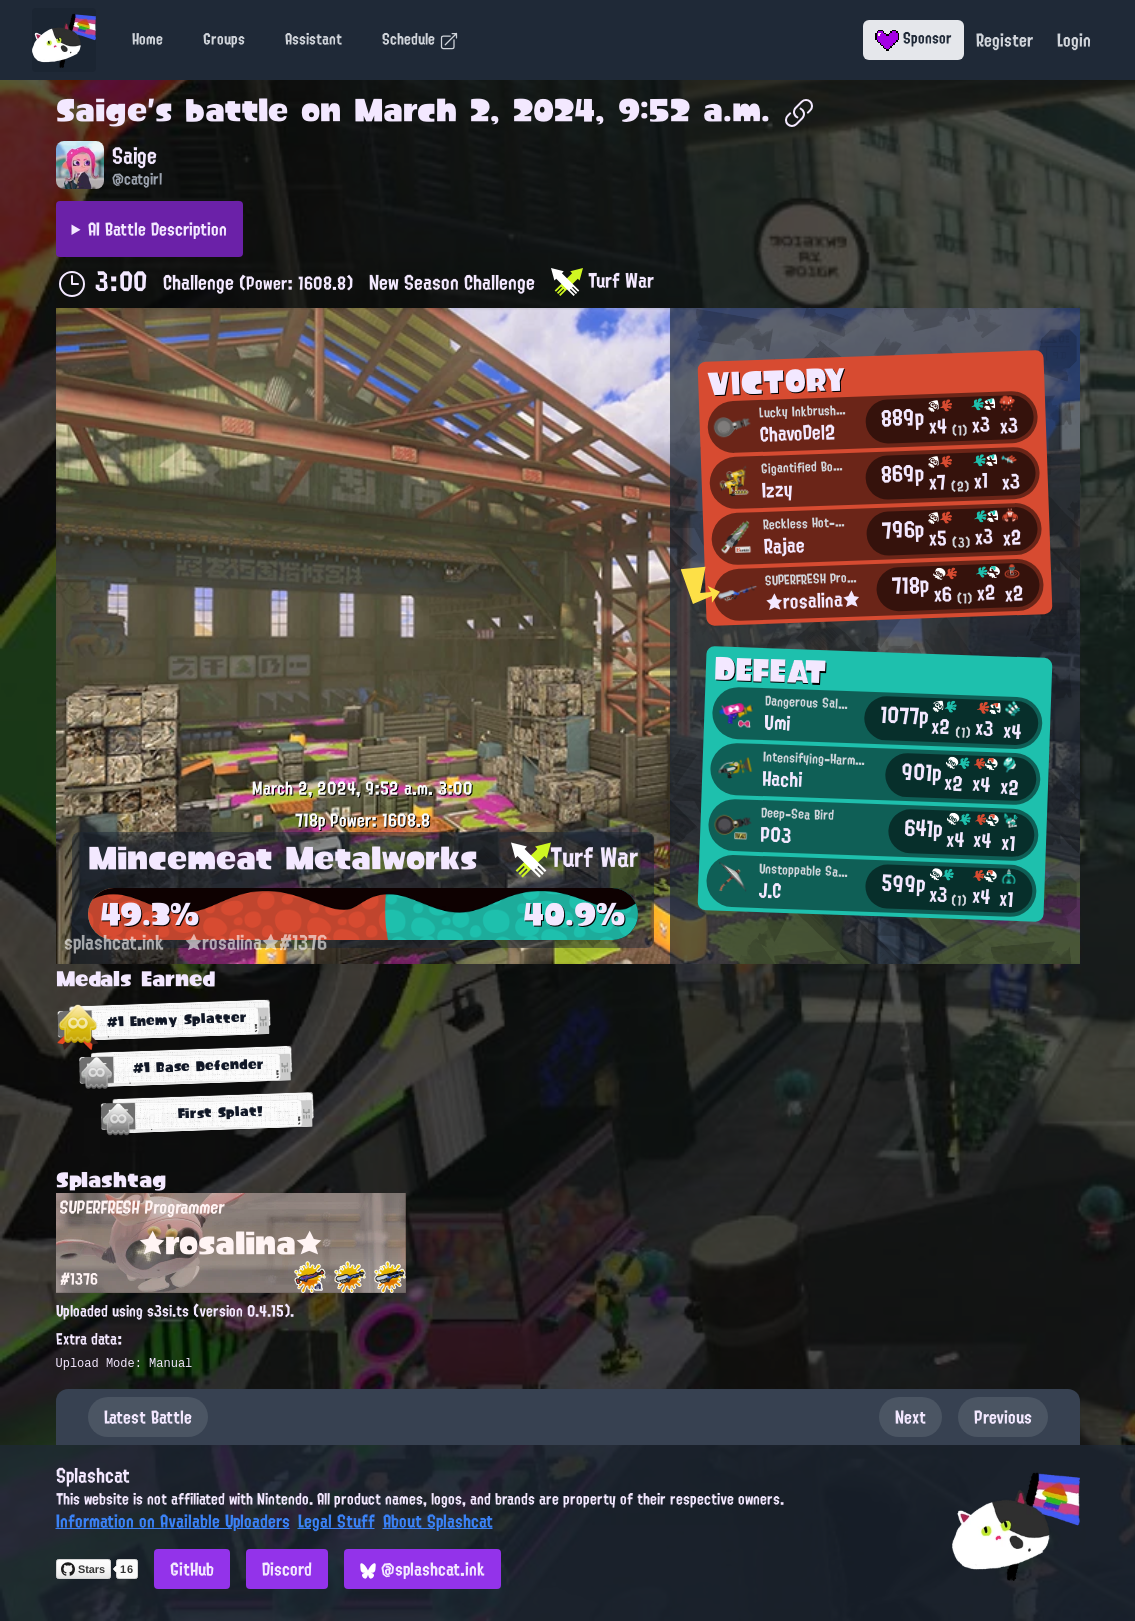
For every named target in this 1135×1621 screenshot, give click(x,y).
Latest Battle (148, 1417)
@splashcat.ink (422, 1569)
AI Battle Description (157, 229)
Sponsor (913, 38)
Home (147, 39)
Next (910, 1417)
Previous (1003, 1417)
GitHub (192, 1569)
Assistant (313, 39)
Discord (287, 1569)
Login (1074, 40)
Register (1004, 40)
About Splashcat (438, 1521)
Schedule (420, 39)
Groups (224, 39)
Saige (101, 110)
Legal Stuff (336, 1521)
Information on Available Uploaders (173, 1521)
